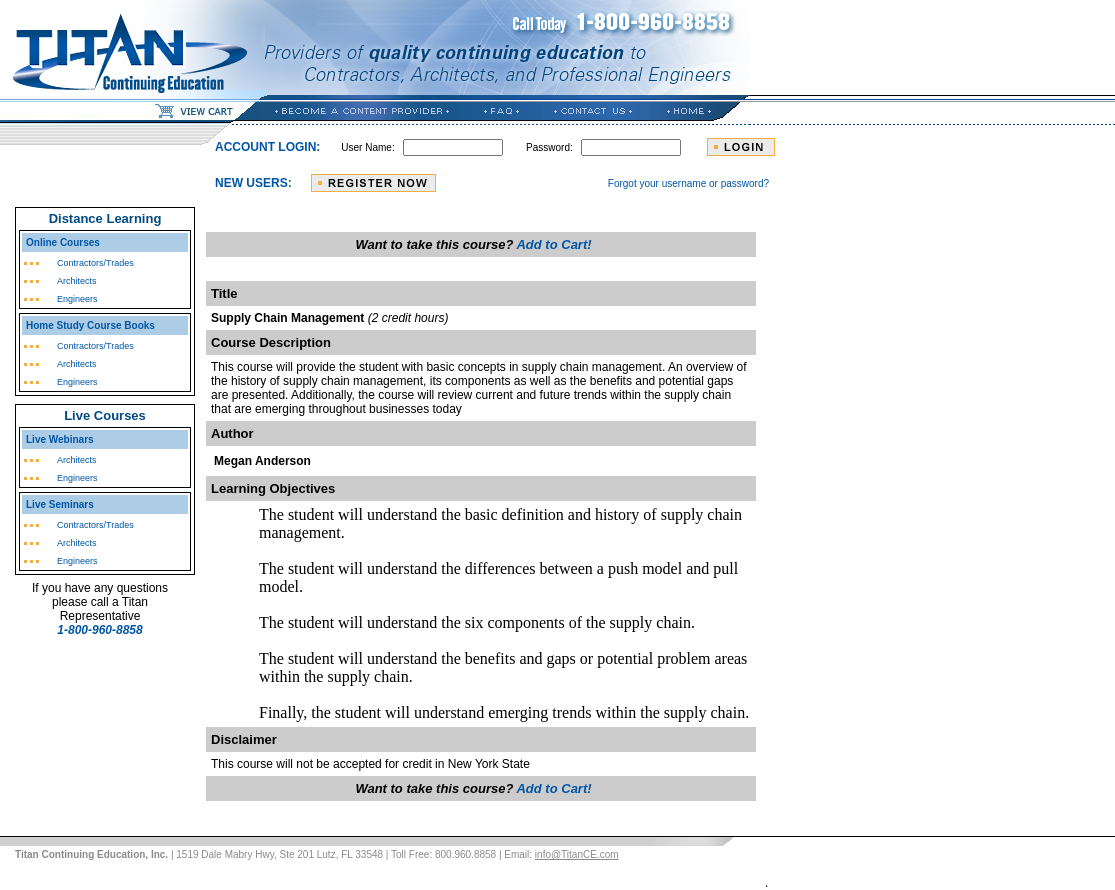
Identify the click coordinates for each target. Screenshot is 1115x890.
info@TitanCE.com (577, 854)
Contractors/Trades (95, 263)
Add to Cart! (553, 244)
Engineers (77, 299)
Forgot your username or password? (688, 183)
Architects (77, 281)
